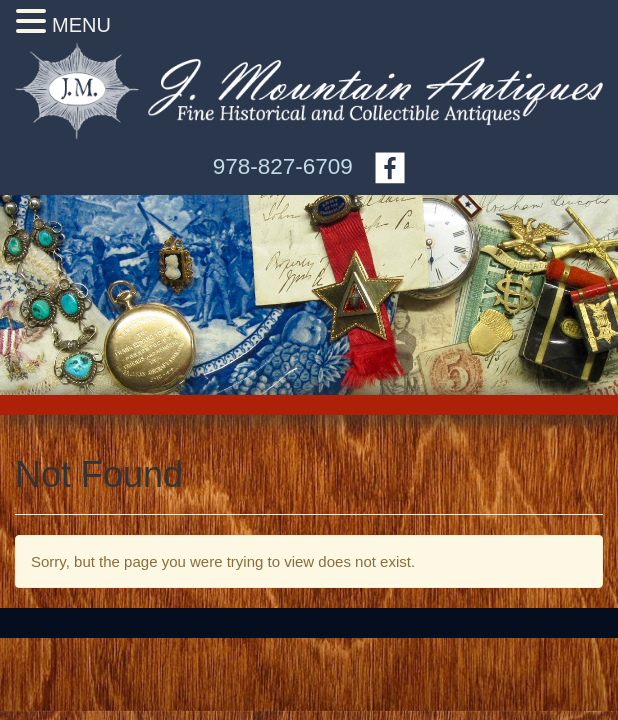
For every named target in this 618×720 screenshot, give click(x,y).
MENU (81, 25)
